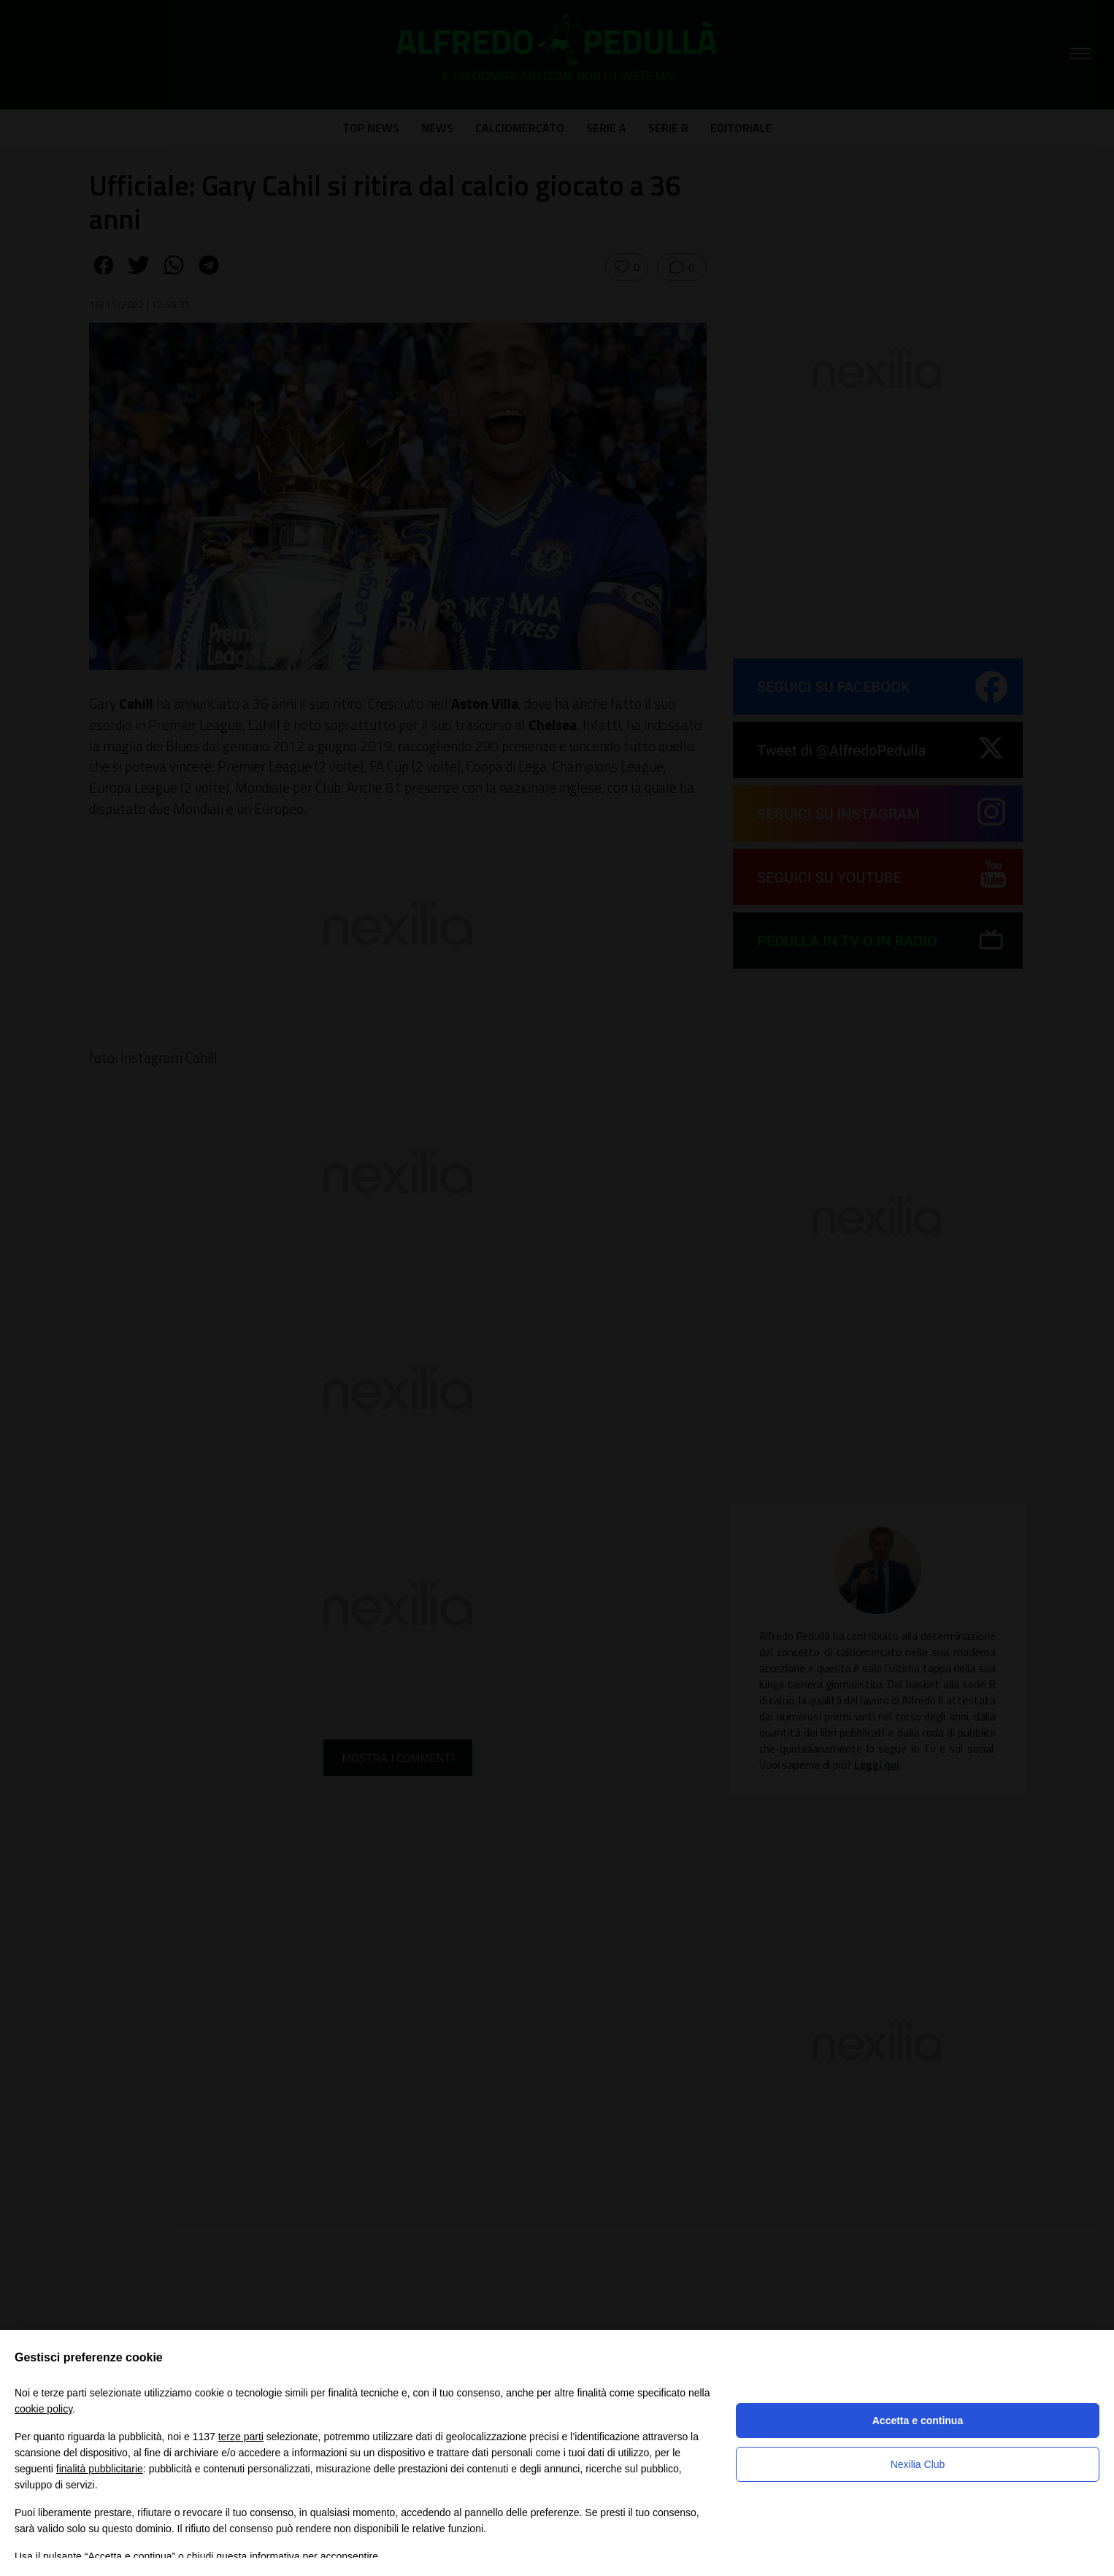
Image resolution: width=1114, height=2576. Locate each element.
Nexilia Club (918, 2464)
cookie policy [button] (43, 2409)
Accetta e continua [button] (917, 2420)
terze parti (241, 2436)
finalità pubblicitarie (99, 2469)
